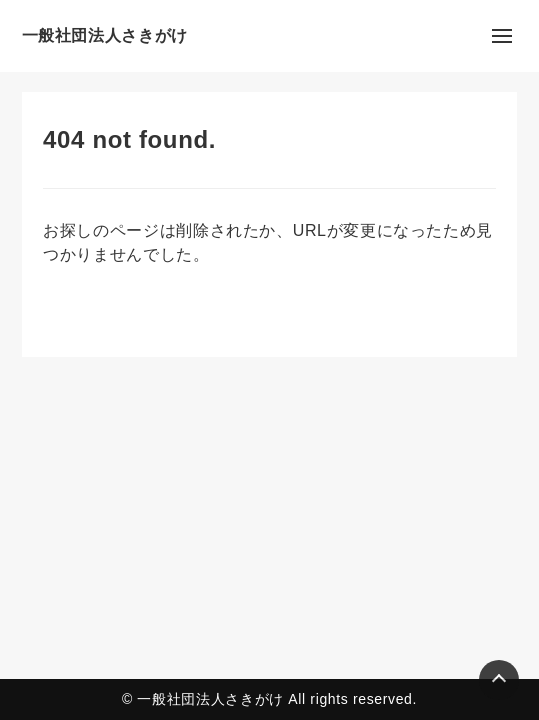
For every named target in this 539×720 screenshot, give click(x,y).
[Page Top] (499, 680)
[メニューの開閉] (502, 36)
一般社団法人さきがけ (105, 35)
